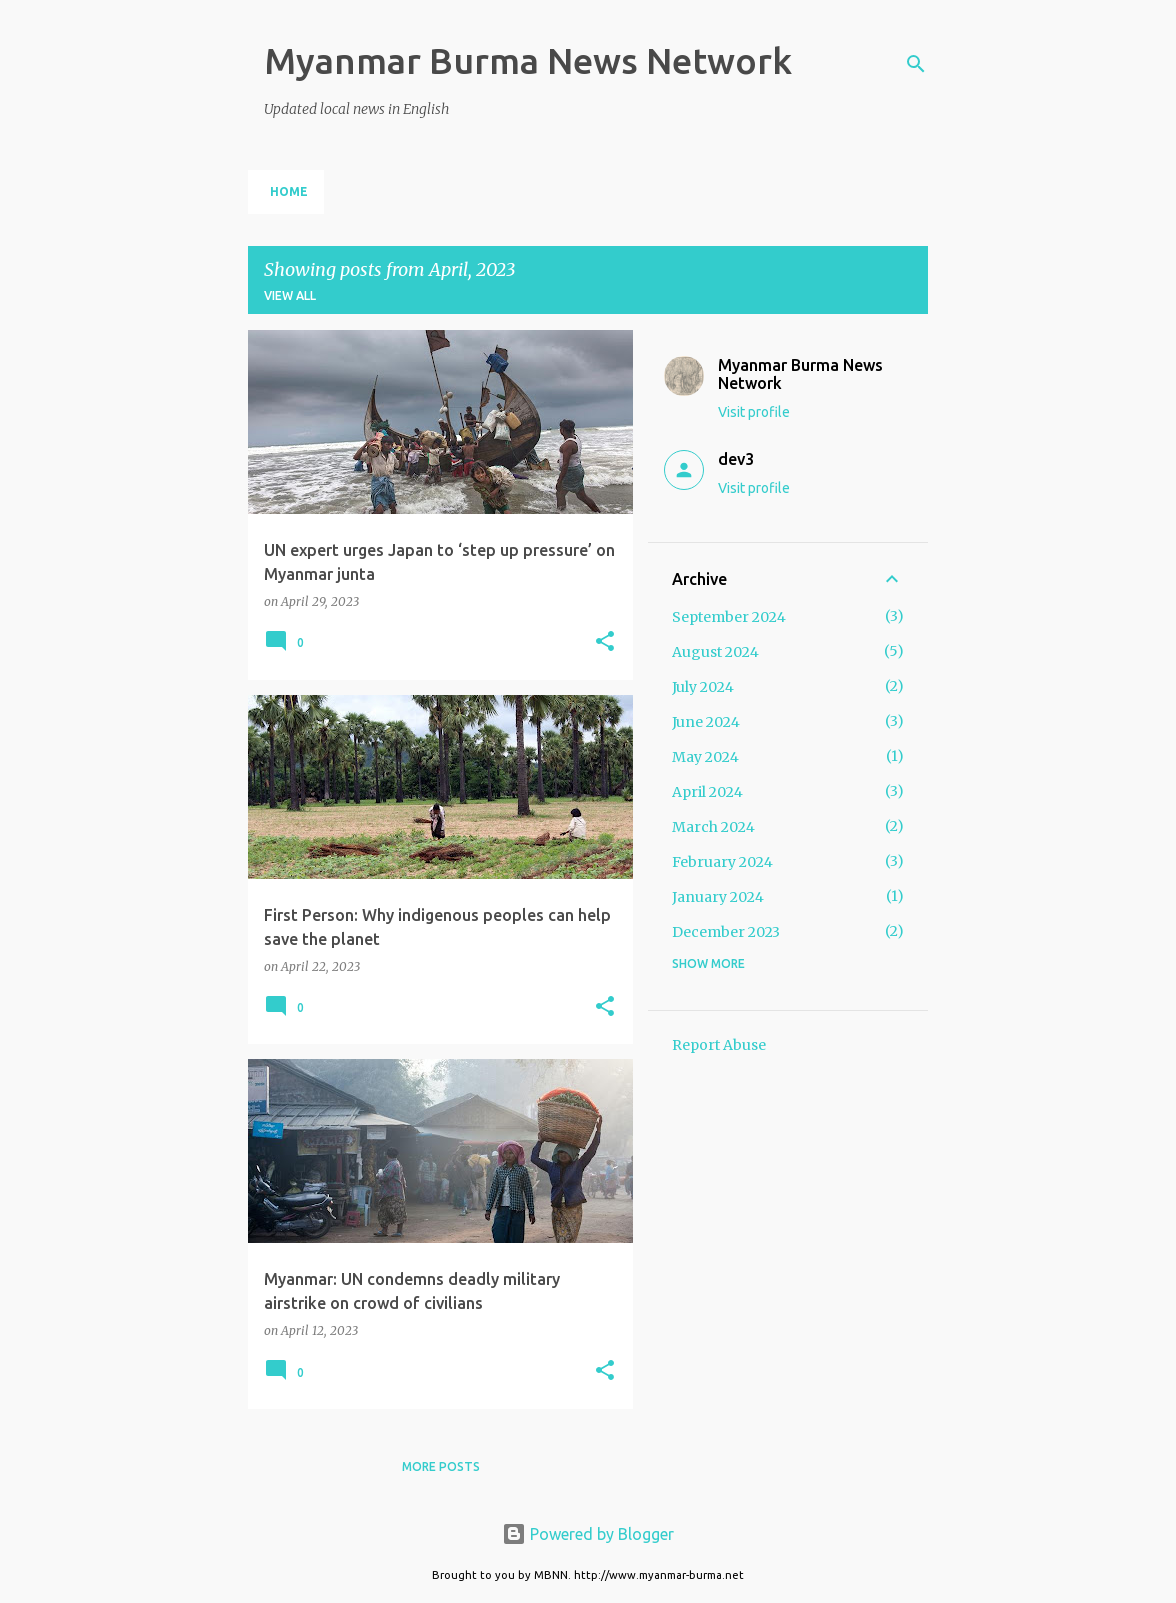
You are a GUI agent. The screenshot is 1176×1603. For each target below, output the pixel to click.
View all (290, 295)
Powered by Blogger (588, 1534)
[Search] (916, 64)
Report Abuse (719, 1045)
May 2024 (705, 757)
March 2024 (713, 827)
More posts (441, 1466)
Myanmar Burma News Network (528, 60)
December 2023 (726, 932)
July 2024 (703, 687)
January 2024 (718, 897)
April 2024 (707, 792)
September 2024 (729, 617)
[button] (605, 642)
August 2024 (715, 652)
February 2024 (722, 862)
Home (289, 191)
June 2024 (706, 722)
